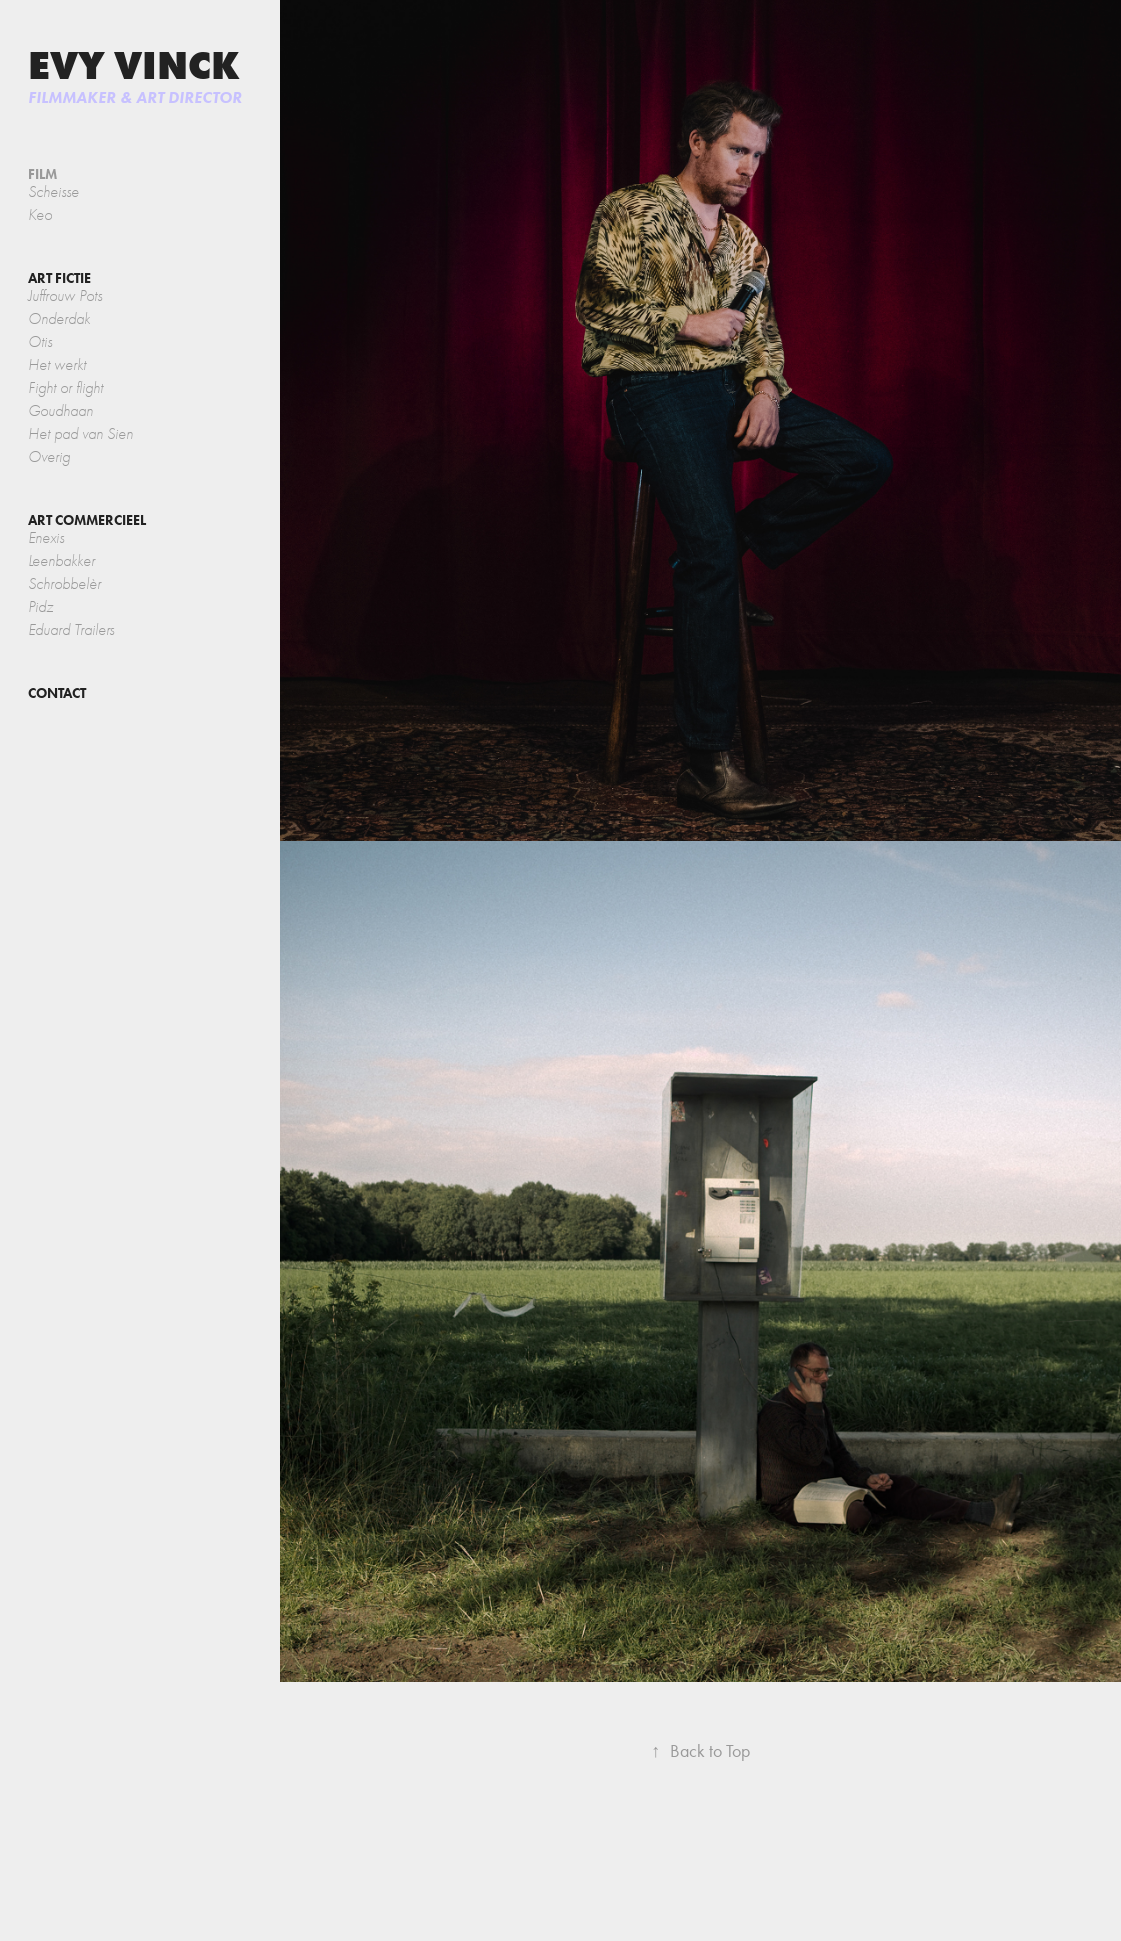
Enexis (46, 538)
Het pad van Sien (80, 434)
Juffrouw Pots (65, 296)
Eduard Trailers (71, 630)
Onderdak (59, 319)
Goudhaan (60, 411)
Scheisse (53, 192)
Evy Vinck (134, 65)
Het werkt (57, 365)
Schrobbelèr (64, 584)
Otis (40, 342)
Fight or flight (65, 388)
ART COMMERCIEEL (87, 520)
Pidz (40, 607)
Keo (40, 215)
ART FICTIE (59, 278)
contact (57, 693)
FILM (42, 174)
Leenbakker (61, 561)
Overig (49, 457)
